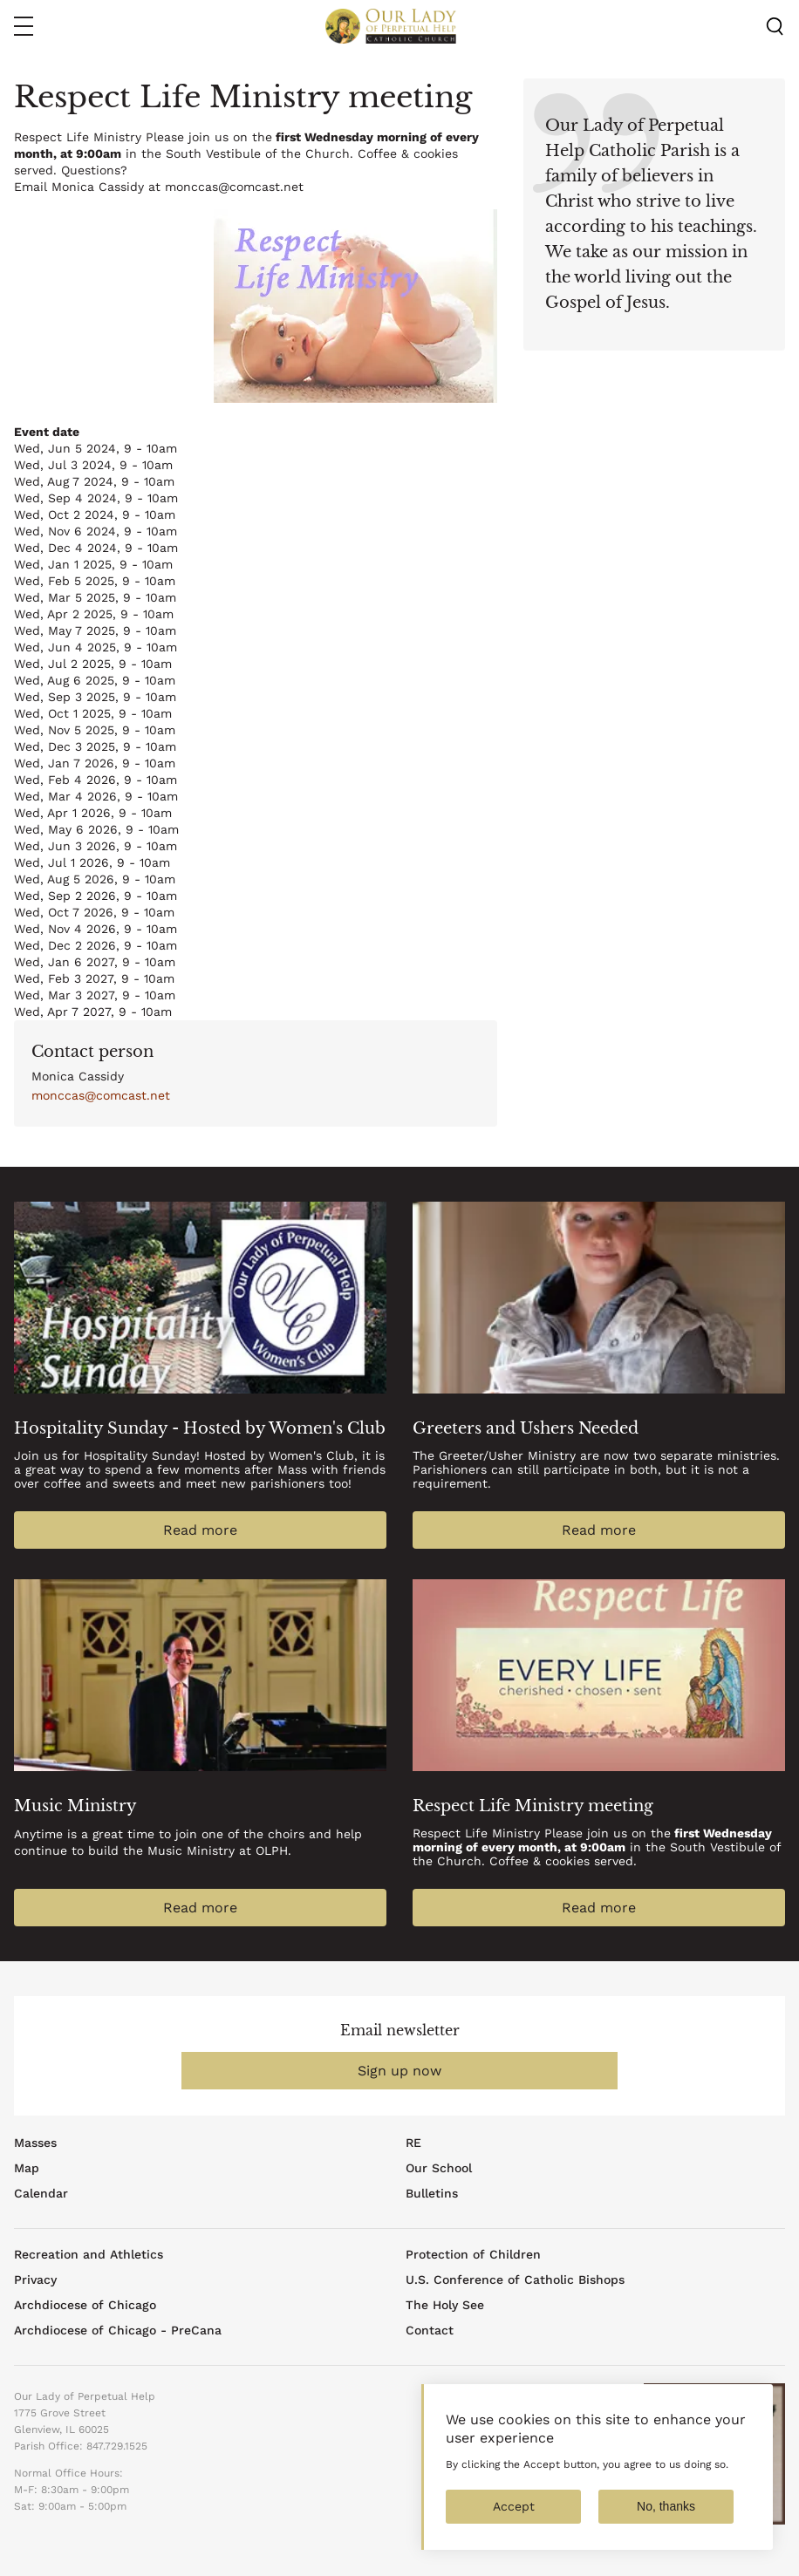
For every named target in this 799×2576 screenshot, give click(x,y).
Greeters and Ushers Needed (526, 1428)
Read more (200, 1530)
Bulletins (432, 2193)
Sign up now (399, 2070)
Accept (514, 2511)
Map (26, 2168)
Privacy (35, 2279)
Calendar (41, 2193)
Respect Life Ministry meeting (533, 1806)
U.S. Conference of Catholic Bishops (515, 2279)
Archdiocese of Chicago (85, 2305)
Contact (430, 2330)
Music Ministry (75, 1806)
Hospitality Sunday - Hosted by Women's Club (200, 1428)
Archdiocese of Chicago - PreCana (118, 2330)
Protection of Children (473, 2254)
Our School (439, 2168)
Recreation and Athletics (88, 2254)
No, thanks (666, 2511)
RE (413, 2143)
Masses (35, 2143)
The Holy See (445, 2305)
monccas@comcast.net (100, 1095)
